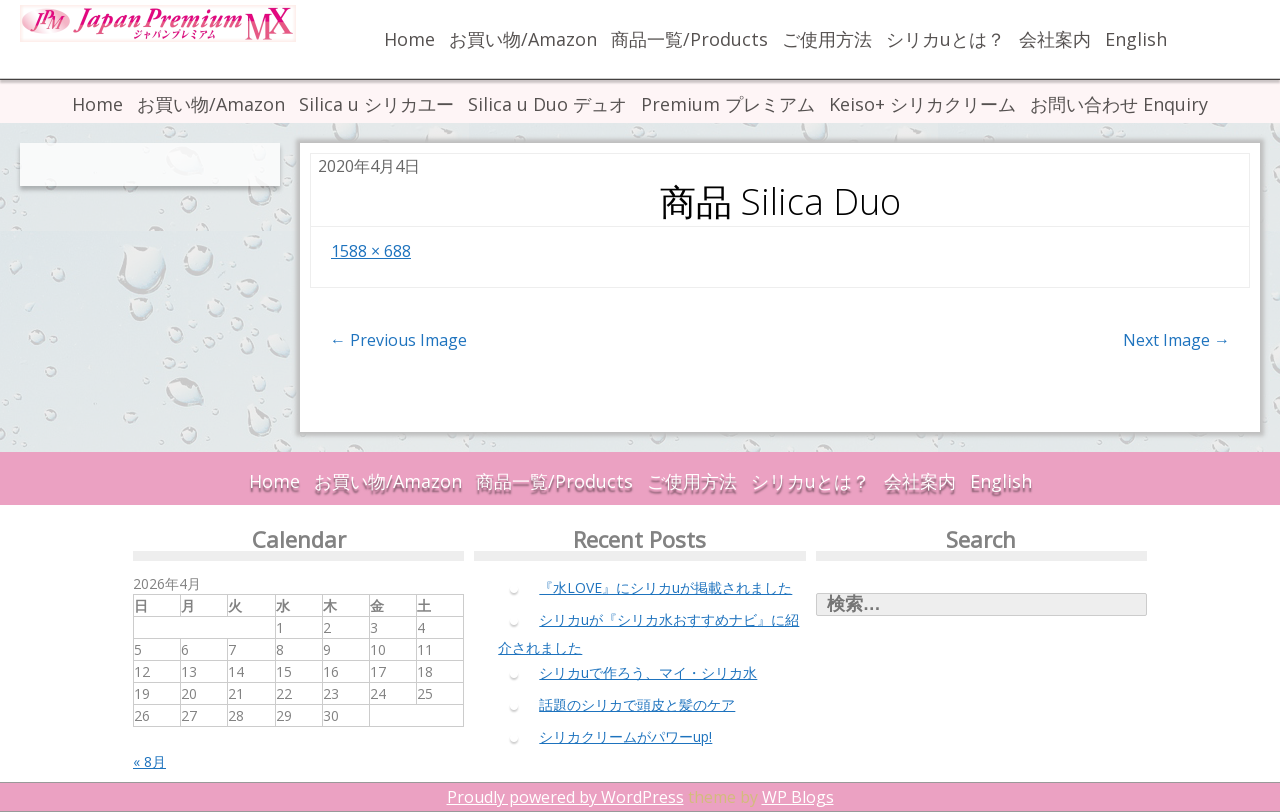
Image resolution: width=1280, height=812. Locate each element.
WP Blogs (798, 797)
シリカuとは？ (945, 39)
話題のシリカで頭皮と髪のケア (637, 704)
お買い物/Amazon (523, 39)
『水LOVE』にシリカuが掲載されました (665, 587)
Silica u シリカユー (376, 104)
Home (409, 39)
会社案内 (1055, 39)
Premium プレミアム (728, 104)
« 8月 (149, 761)
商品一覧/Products (689, 39)
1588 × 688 (371, 251)
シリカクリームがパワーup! (625, 736)
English (1136, 39)
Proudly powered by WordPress (565, 797)
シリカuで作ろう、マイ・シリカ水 (648, 672)
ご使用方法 (827, 39)
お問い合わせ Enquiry (1119, 104)
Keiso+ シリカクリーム (922, 104)
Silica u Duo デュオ (547, 104)
